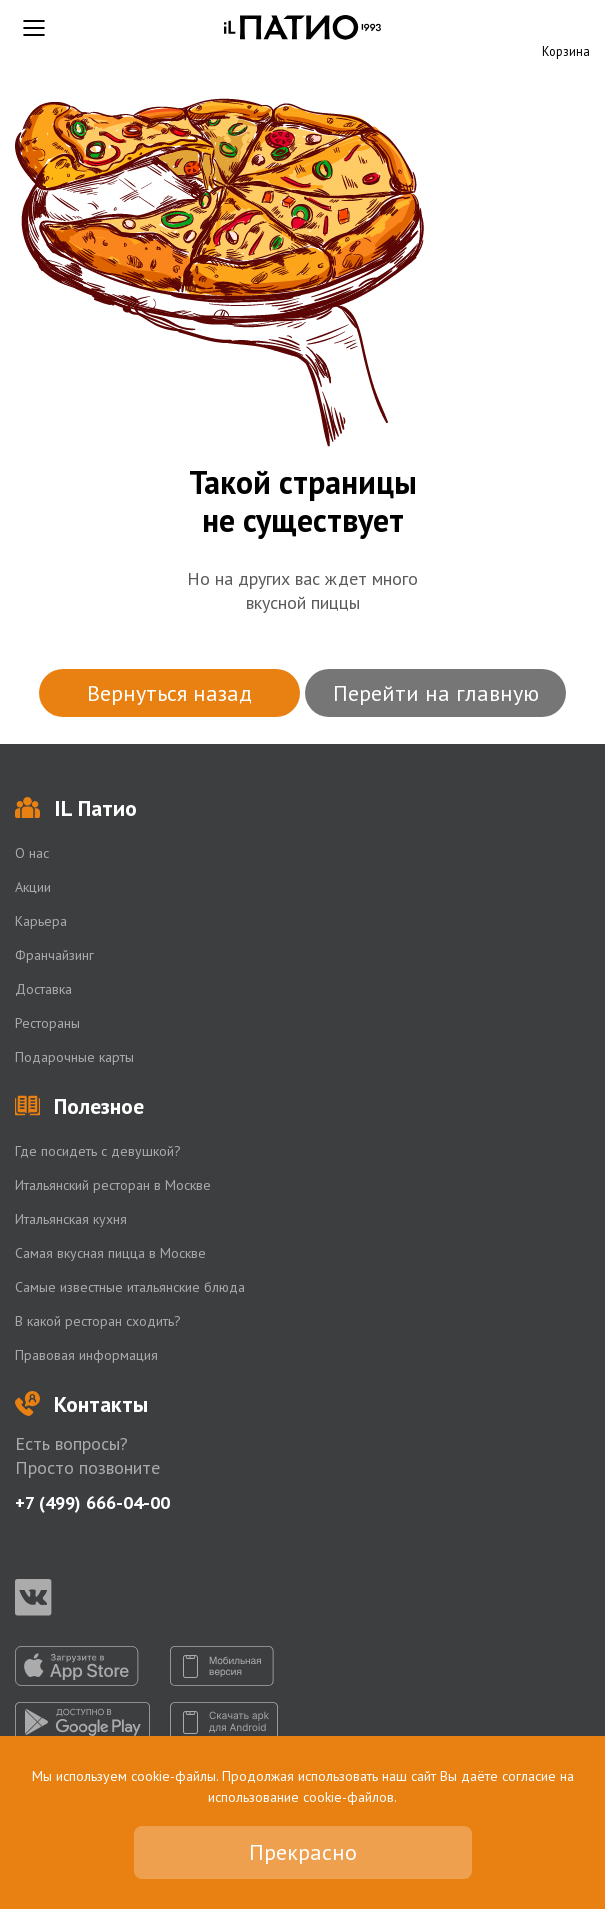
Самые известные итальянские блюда (130, 1287)
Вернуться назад (169, 693)
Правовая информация (86, 1355)
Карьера (41, 921)
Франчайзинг (54, 955)
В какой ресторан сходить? (98, 1321)
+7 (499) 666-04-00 (92, 1502)
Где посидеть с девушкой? (98, 1151)
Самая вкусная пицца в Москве (110, 1253)
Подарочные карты (74, 1057)
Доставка (43, 989)
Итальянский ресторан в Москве (113, 1185)
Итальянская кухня (71, 1219)
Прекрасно (303, 1852)
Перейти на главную (436, 693)
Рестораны (47, 1023)
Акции (33, 887)
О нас (32, 853)
